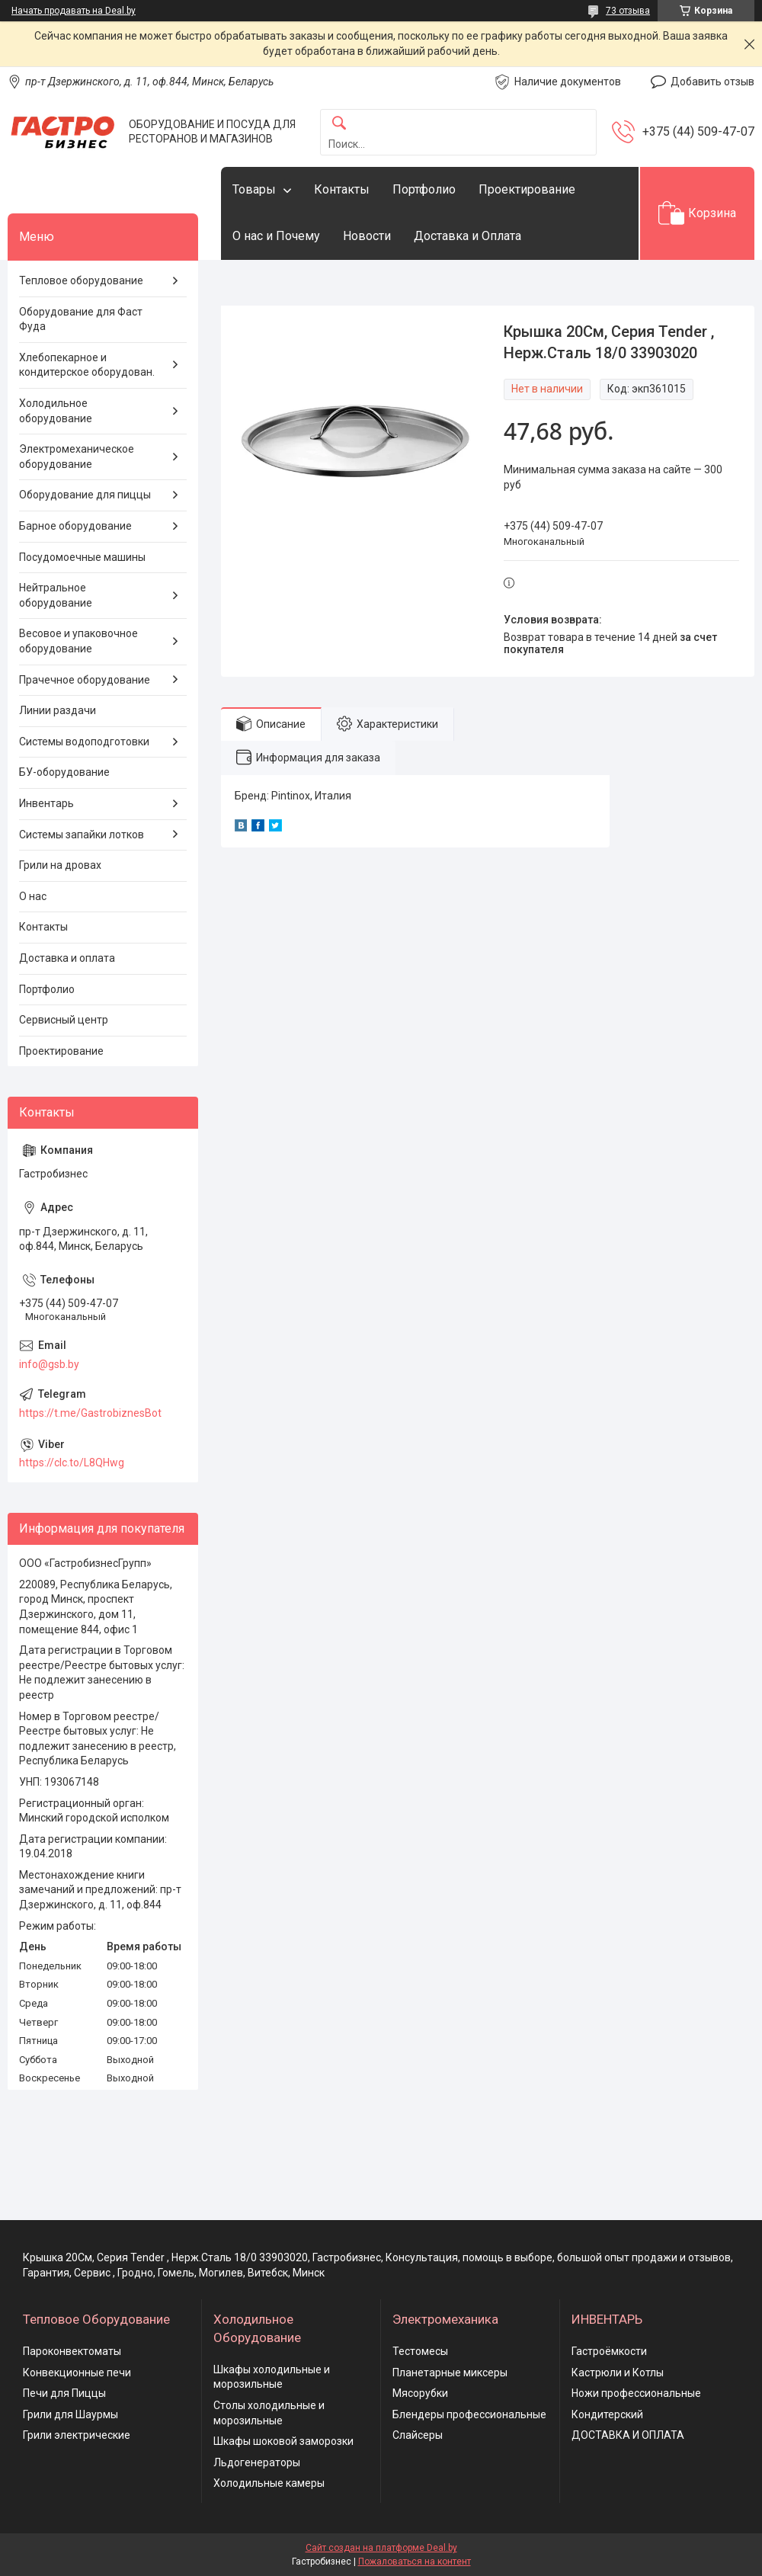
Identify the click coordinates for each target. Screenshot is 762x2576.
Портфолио (424, 189)
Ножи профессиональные (636, 2393)
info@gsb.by (49, 1364)
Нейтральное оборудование (55, 595)
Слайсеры (417, 2435)
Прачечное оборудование (84, 680)
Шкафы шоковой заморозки (283, 2441)
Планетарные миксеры (449, 2372)
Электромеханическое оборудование (76, 456)
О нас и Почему (276, 236)
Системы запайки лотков (81, 834)
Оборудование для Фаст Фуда (80, 319)
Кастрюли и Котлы (618, 2372)
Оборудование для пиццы (85, 495)
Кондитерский (607, 2414)
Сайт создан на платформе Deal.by (381, 2547)
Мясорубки (420, 2393)
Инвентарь (46, 803)
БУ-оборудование (64, 772)
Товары (254, 189)
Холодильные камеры (269, 2483)
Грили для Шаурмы (70, 2414)
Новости (367, 236)
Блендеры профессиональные (469, 2414)
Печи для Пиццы (64, 2393)
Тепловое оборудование (81, 280)
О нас (32, 896)
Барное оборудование (75, 526)
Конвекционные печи (77, 2372)
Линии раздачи (57, 710)
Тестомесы (420, 2351)
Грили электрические (76, 2435)
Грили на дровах (60, 865)
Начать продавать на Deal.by (73, 10)
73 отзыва (628, 10)
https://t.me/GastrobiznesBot (90, 1413)
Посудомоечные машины (82, 557)
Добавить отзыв (712, 81)
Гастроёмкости (609, 2351)
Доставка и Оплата (467, 236)
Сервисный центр (63, 1020)
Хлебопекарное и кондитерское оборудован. (87, 365)
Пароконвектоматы (72, 2351)
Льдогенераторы (256, 2462)
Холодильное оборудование (55, 411)
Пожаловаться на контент (414, 2561)
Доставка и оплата (67, 958)
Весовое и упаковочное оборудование (78, 641)
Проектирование (527, 189)
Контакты (342, 189)
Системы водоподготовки (84, 741)
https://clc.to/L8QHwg (71, 1462)
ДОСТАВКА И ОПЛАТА (628, 2435)
